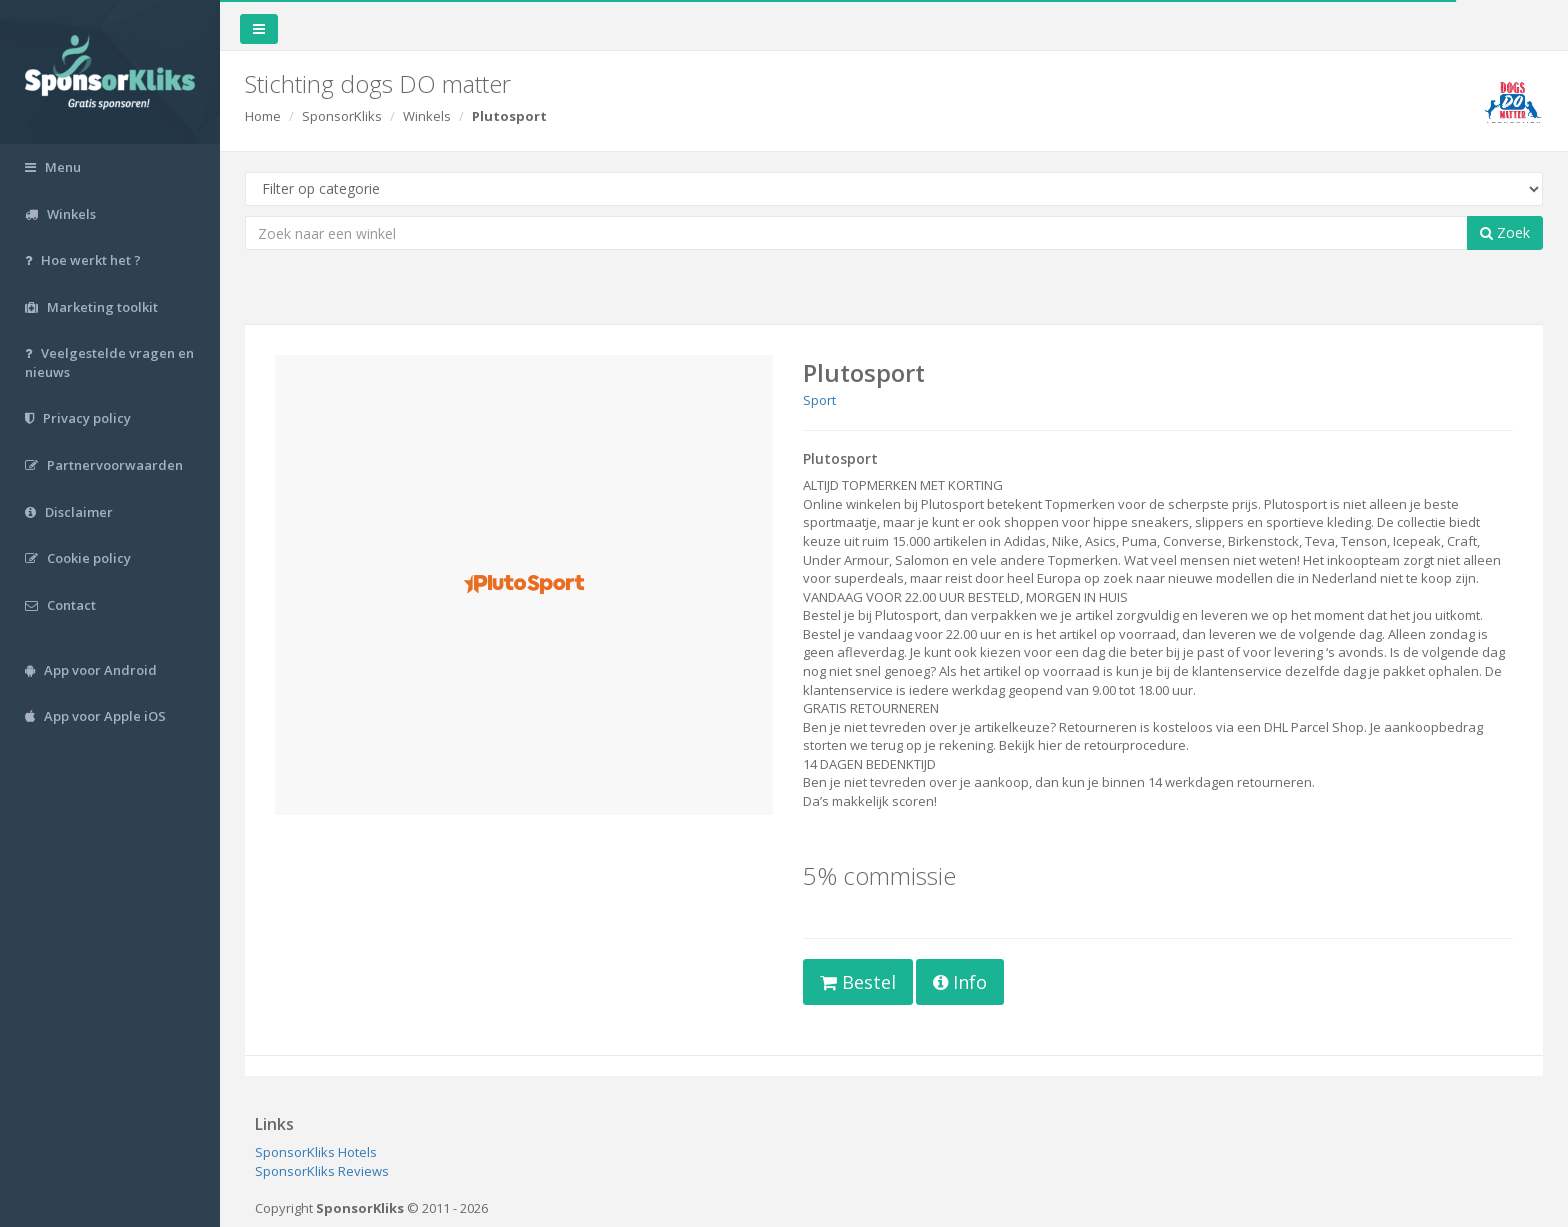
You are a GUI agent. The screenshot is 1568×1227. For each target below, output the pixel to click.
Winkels (427, 116)
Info (960, 982)
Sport (819, 400)
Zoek (1505, 232)
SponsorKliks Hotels (316, 1152)
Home (263, 116)
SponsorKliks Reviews (322, 1171)
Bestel (858, 982)
